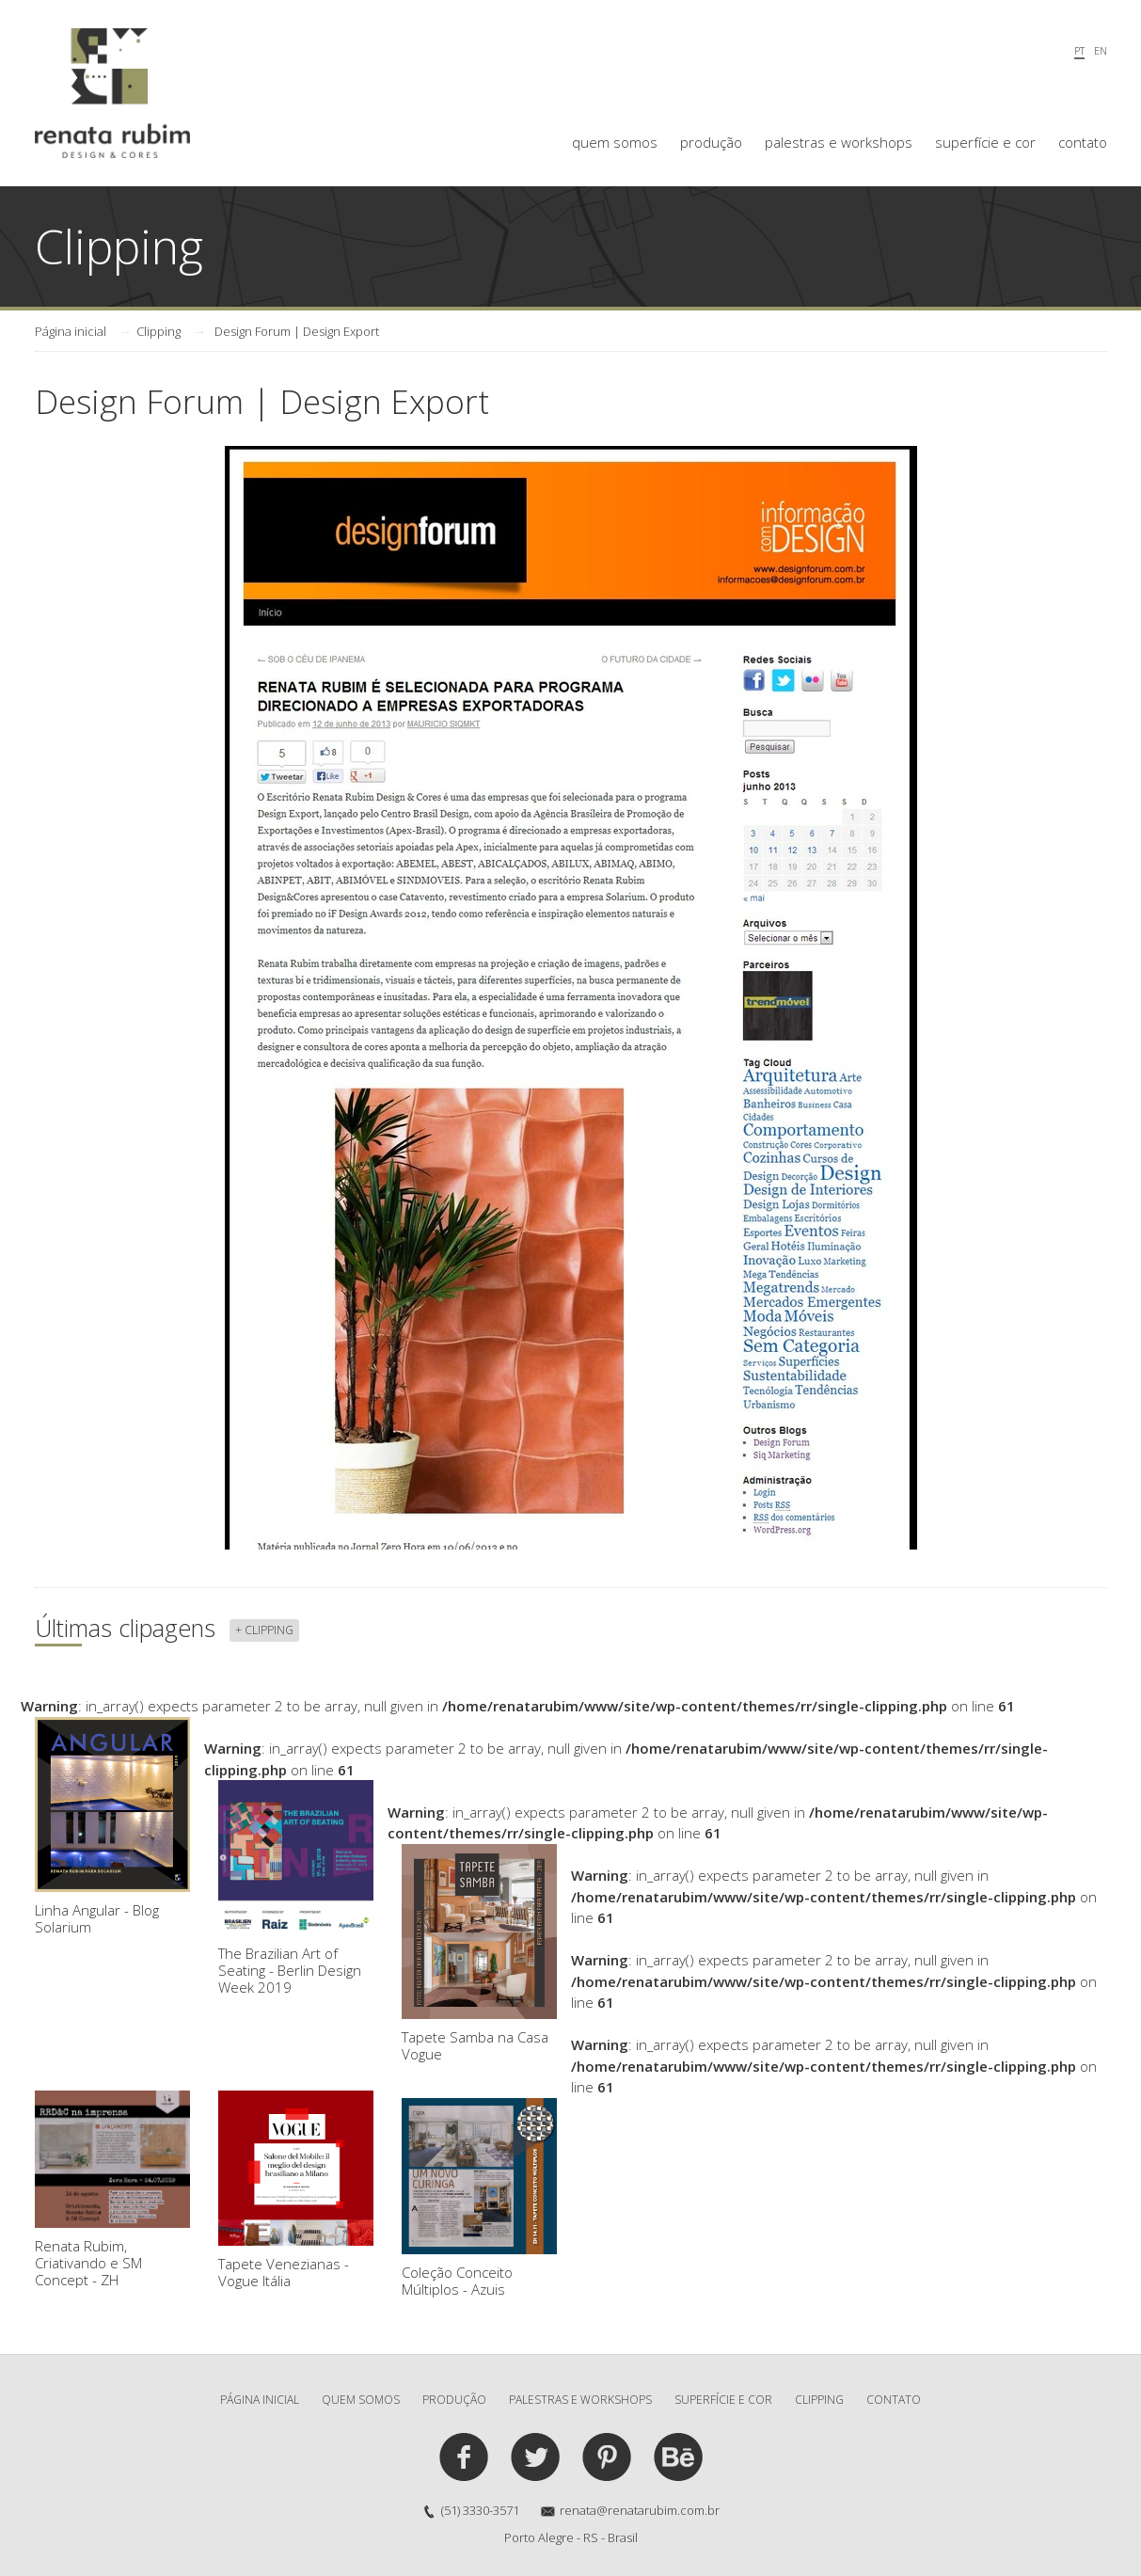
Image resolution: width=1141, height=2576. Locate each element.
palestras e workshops (838, 142)
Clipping (158, 331)
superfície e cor (985, 142)
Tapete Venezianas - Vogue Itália (295, 2190)
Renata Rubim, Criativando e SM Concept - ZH (112, 2190)
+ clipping (264, 1630)
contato (1082, 142)
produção (711, 142)
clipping (819, 2400)
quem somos (615, 142)
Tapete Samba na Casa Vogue (479, 1953)
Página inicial (70, 331)
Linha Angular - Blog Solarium (112, 1826)
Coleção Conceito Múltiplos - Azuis (479, 2198)
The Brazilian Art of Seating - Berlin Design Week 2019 (295, 1888)
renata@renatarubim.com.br (640, 2510)
